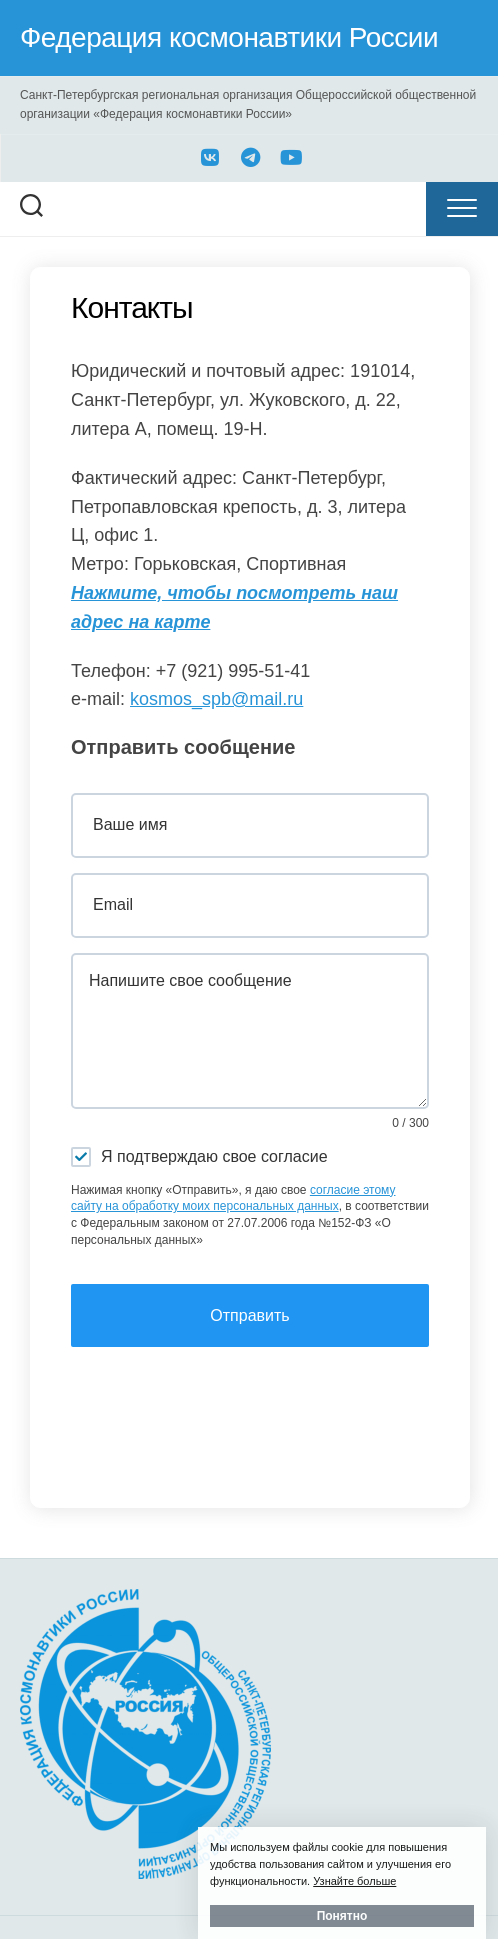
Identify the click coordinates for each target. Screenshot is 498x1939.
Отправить (249, 1315)
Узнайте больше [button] (354, 1881)
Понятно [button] (342, 1916)
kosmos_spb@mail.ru (216, 699)
